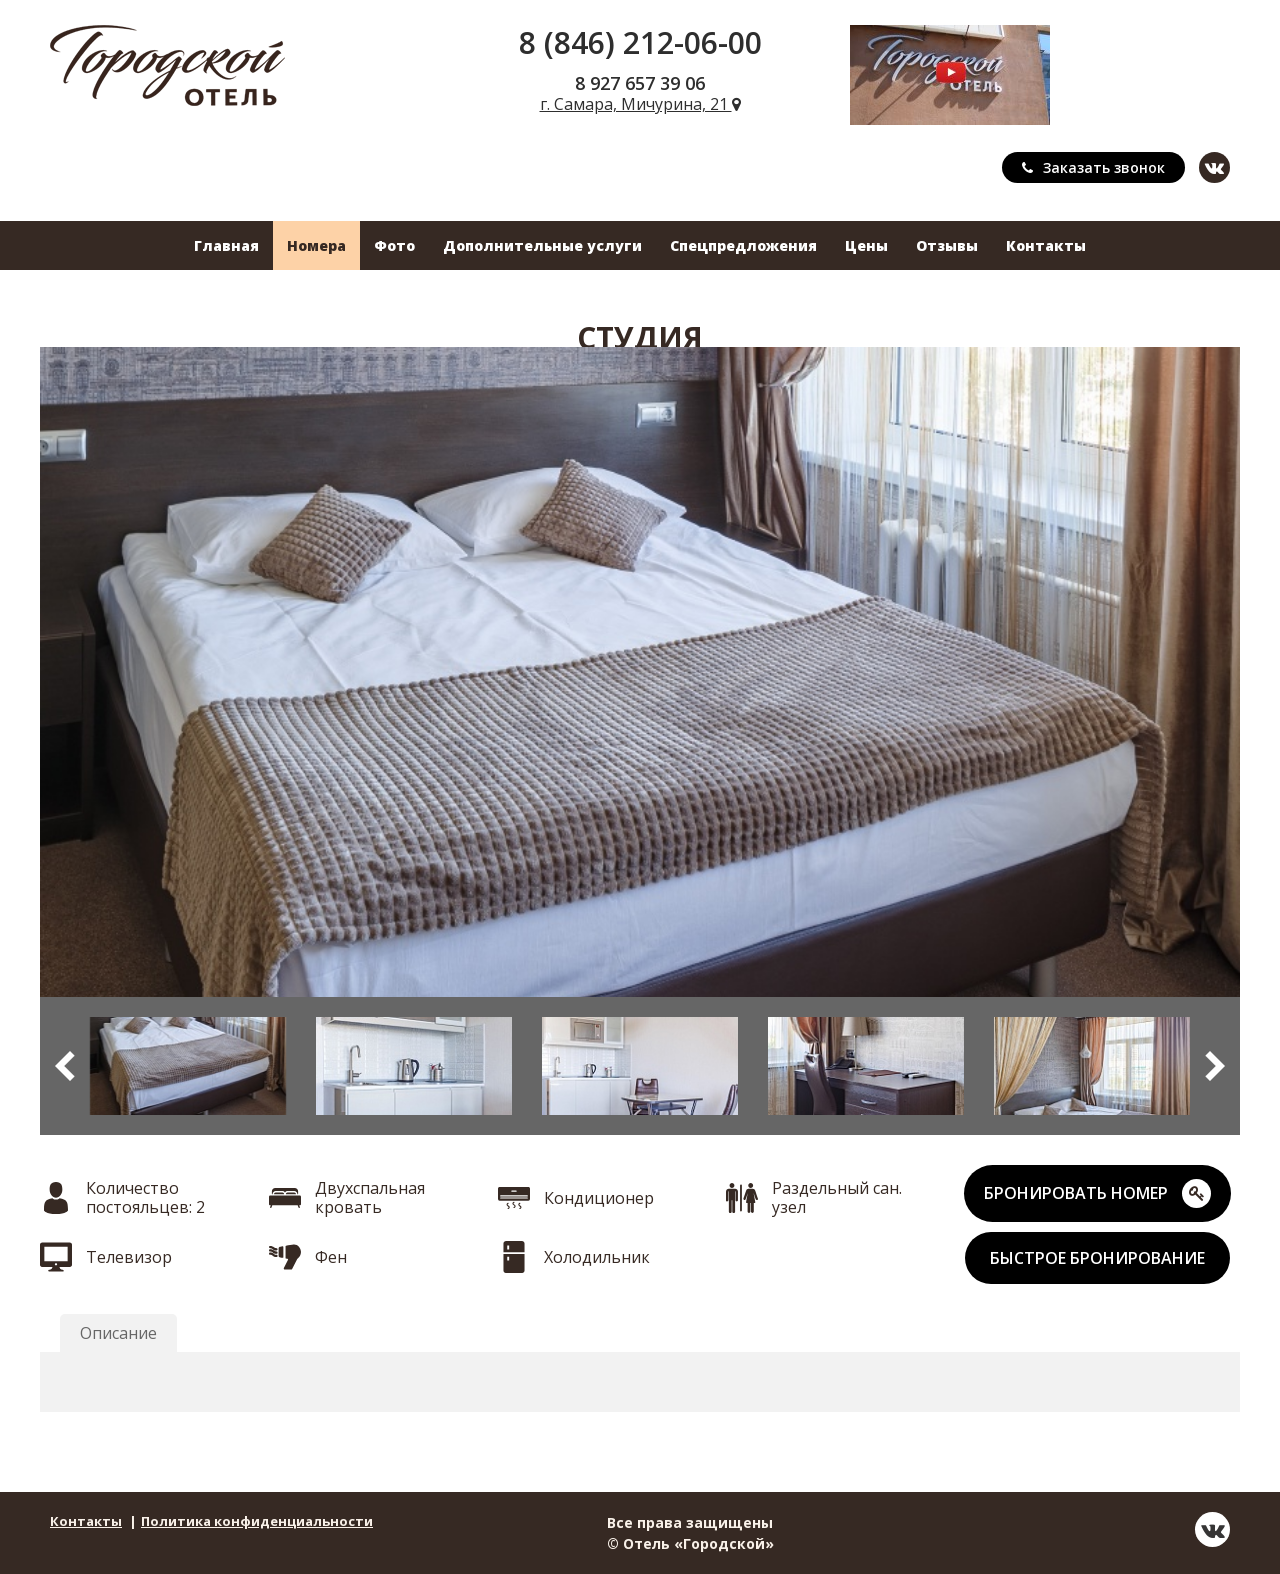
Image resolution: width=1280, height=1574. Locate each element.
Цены (866, 245)
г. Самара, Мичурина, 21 (640, 104)
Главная (226, 245)
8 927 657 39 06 (640, 83)
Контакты (1046, 245)
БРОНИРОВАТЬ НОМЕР (1097, 1193)
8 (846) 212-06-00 (640, 42)
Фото (394, 245)
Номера (316, 245)
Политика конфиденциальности (257, 1521)
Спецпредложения (743, 245)
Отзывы (947, 245)
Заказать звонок (1093, 167)
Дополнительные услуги (542, 245)
